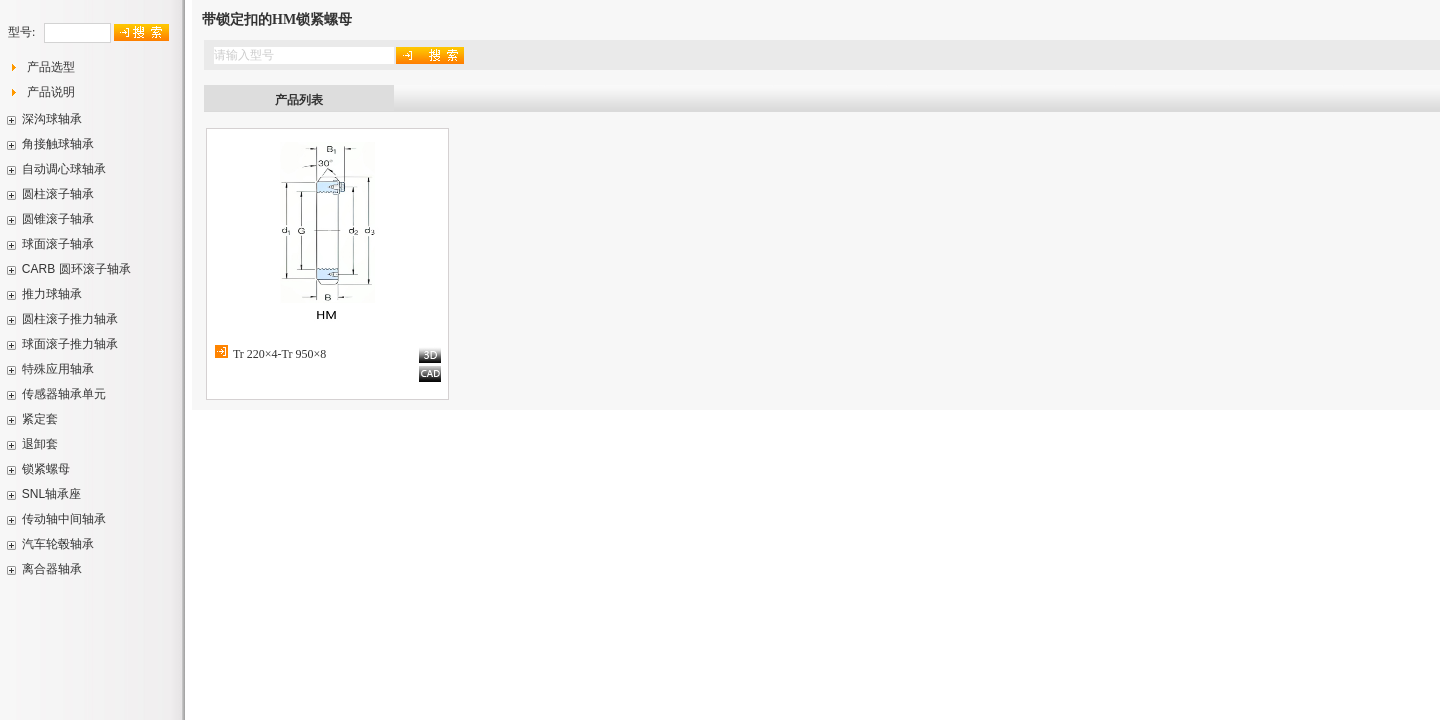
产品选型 (51, 67)
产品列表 (299, 100)
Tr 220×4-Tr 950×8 (279, 354)
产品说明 (51, 92)
